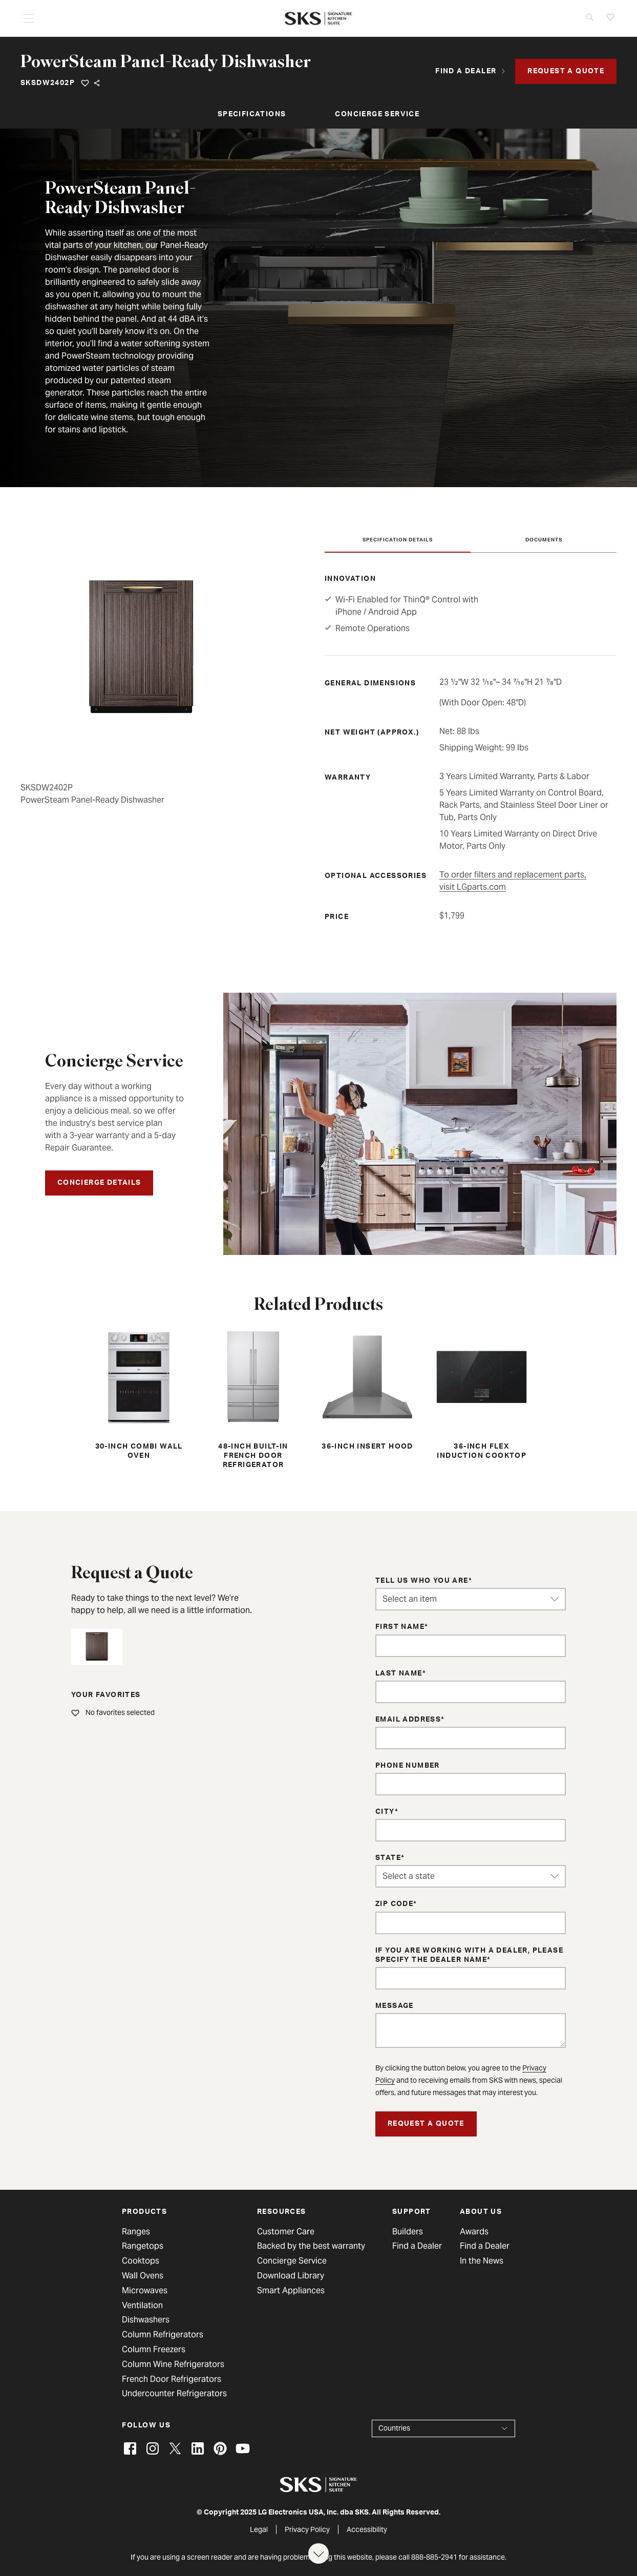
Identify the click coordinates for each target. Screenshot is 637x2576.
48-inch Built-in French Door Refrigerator (253, 1398)
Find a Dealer (417, 2246)
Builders (407, 2232)
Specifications (252, 114)
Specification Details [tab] (398, 540)
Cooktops (140, 2261)
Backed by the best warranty (311, 2246)
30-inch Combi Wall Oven (139, 1393)
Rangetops (142, 2246)
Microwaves (144, 2291)
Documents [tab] (543, 540)
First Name (399, 1627)
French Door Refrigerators (171, 2379)
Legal (259, 2529)
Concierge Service (377, 114)
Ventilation (142, 2305)
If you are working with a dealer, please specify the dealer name (469, 1955)
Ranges (136, 2232)
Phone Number (407, 1766)
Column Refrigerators (162, 2335)
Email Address (408, 1720)
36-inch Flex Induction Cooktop (481, 1393)
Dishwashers (145, 2320)
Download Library (290, 2276)
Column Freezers (153, 2349)
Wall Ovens (142, 2276)
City (385, 1812)
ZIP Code (394, 1904)
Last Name (398, 1674)
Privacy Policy (307, 2529)
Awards (474, 2232)
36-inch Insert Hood (367, 1389)
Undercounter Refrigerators (174, 2394)
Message (394, 2006)
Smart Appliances (291, 2291)
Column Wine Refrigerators (173, 2364)
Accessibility (367, 2529)
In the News (481, 2261)
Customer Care (285, 2232)
